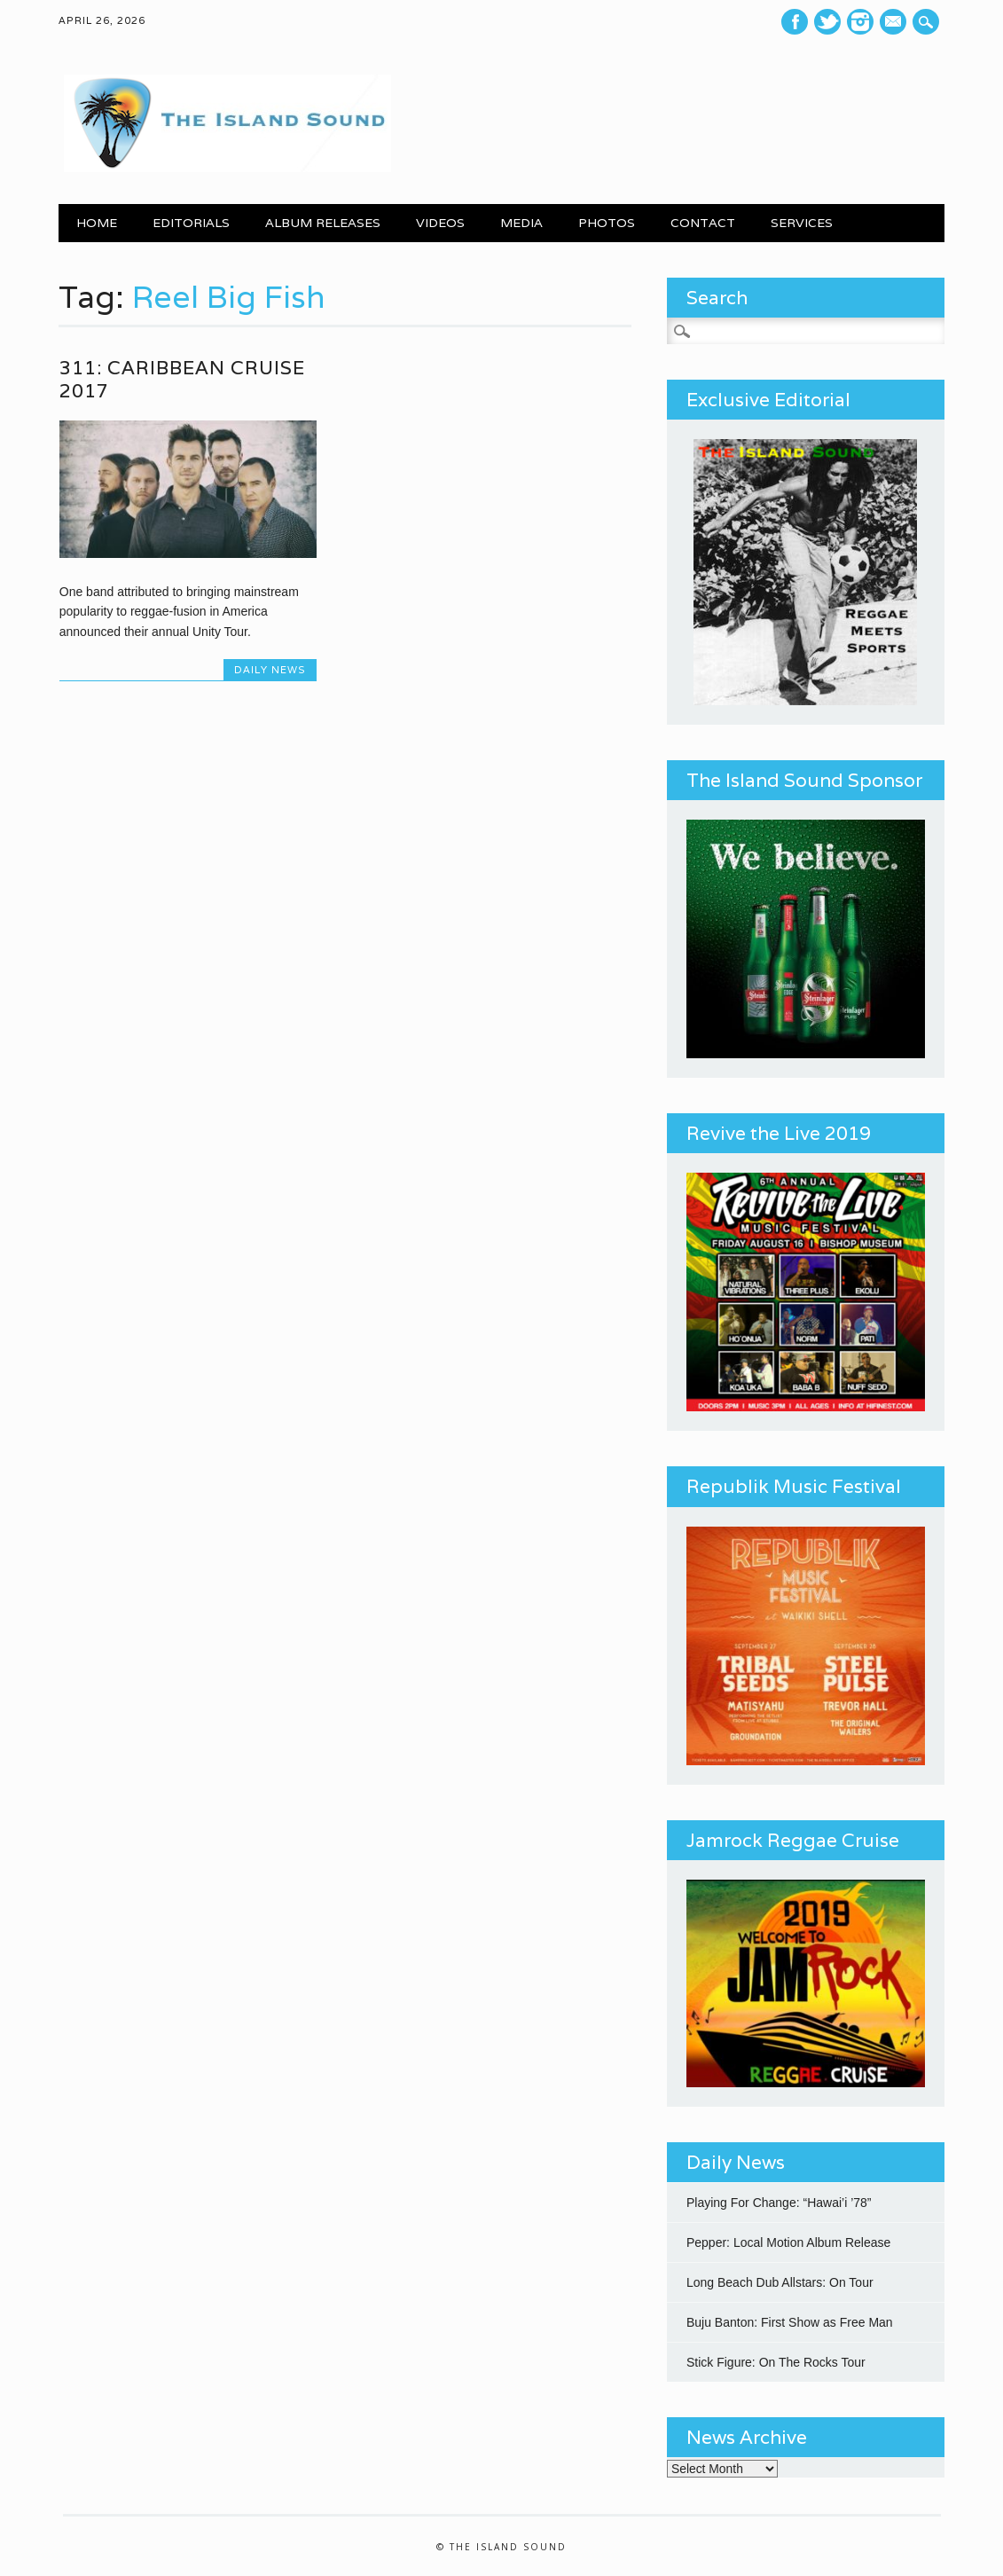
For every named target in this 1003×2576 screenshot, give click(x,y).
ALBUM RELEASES (322, 223)
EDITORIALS (191, 223)
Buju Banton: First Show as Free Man (789, 2322)
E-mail (894, 23)
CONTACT (702, 223)
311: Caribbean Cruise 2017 (182, 379)
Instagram (860, 22)
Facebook (794, 22)
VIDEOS (440, 223)
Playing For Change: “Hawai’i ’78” (779, 2202)
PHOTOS (606, 223)
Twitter (827, 22)
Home (96, 223)
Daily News (270, 670)
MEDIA (521, 223)
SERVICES (802, 223)
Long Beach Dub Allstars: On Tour (780, 2282)
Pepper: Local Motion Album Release (788, 2242)
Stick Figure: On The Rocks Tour (776, 2362)
